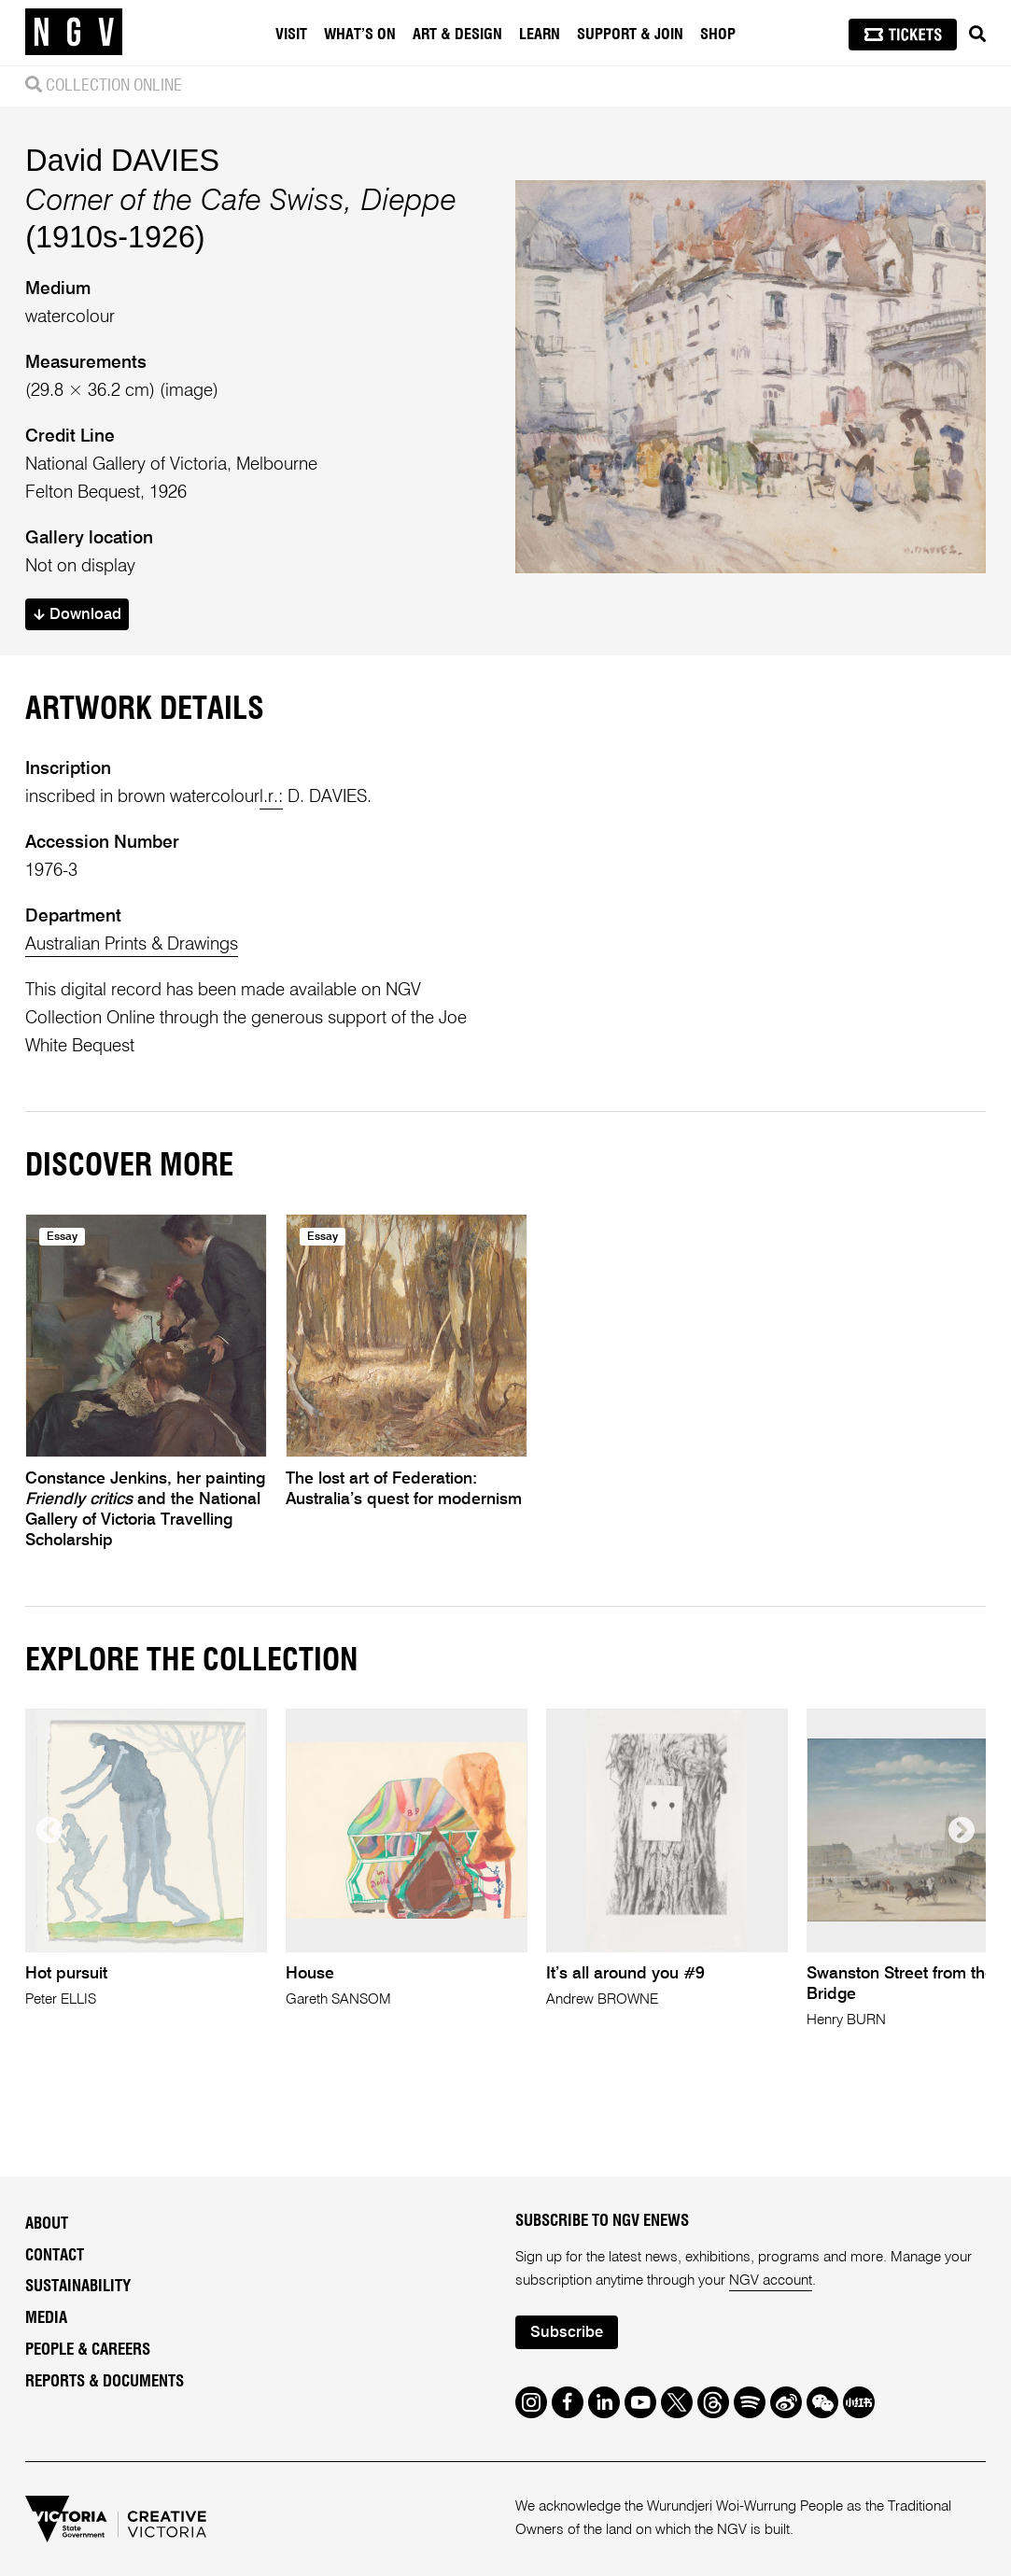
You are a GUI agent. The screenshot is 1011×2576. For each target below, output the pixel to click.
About (46, 2223)
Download (77, 615)
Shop (718, 34)
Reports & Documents (104, 2381)
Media (46, 2318)
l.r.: (271, 797)
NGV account (770, 2280)
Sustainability (78, 2286)
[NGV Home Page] (73, 33)
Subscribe (566, 2333)
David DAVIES (122, 160)
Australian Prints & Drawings (131, 944)
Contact (54, 2255)
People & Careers (87, 2350)
